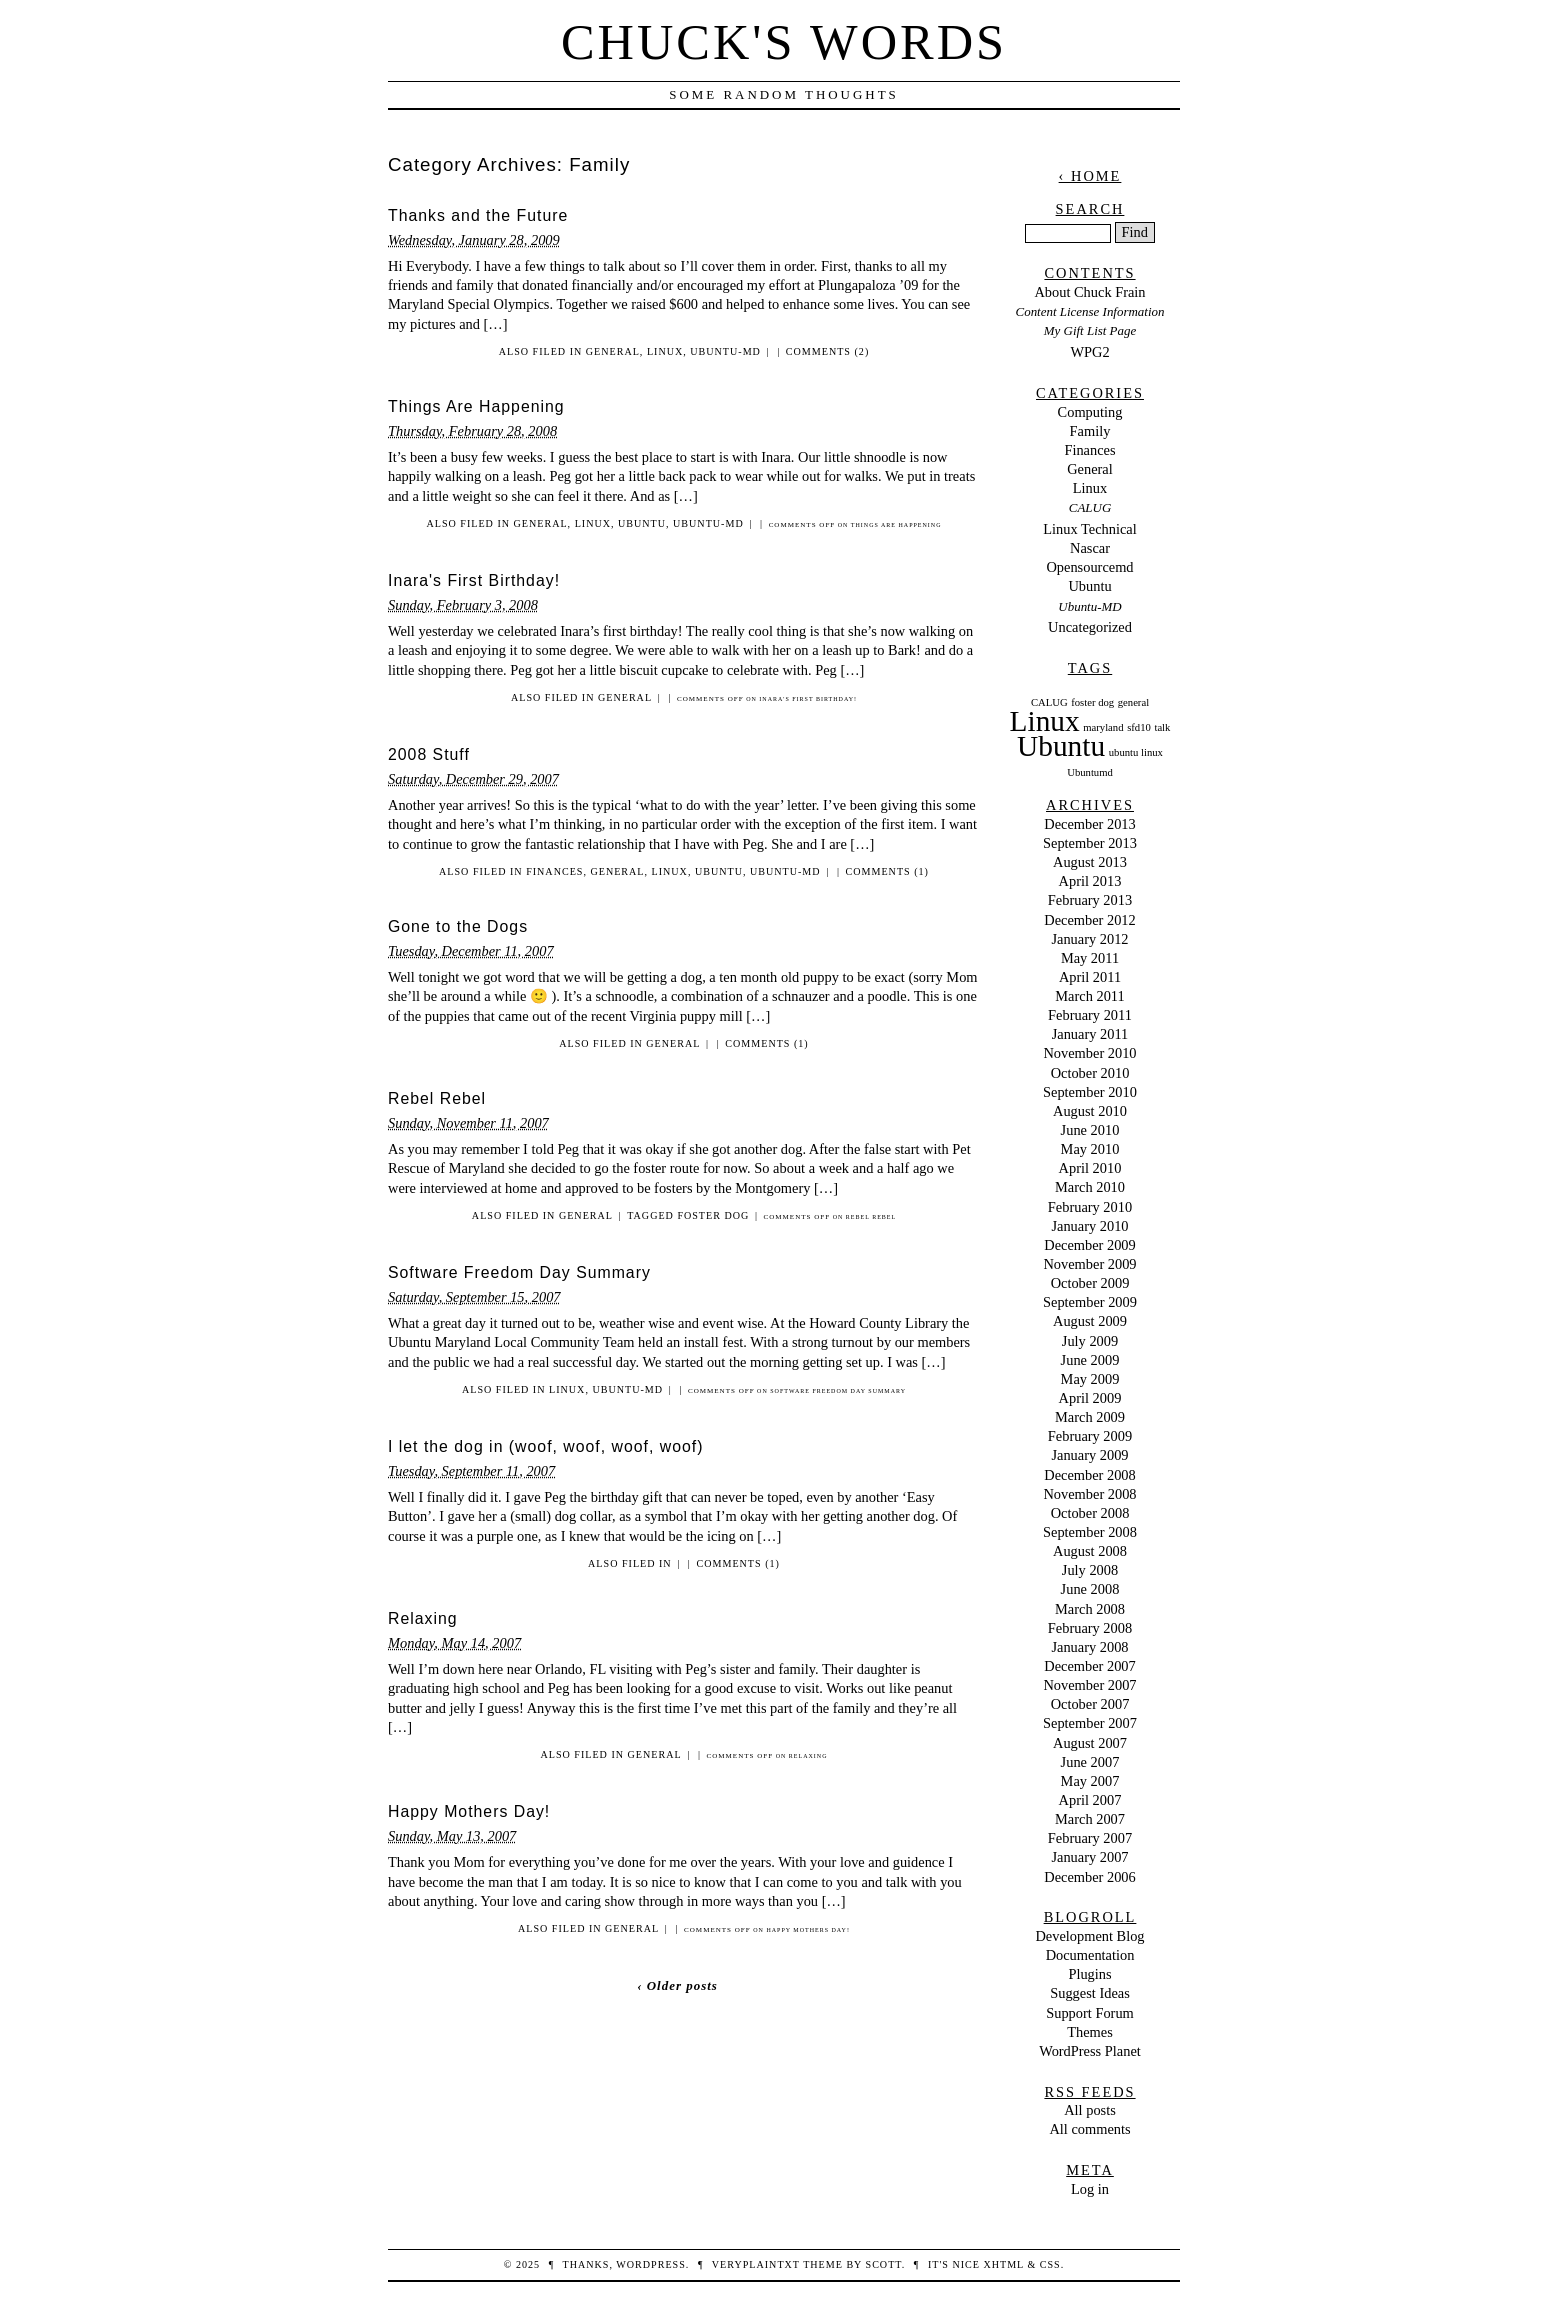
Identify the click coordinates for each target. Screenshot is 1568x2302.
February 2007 (1090, 1838)
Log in (1090, 2189)
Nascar (1090, 548)
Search (1090, 209)
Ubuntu (642, 523)
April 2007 (1090, 1800)
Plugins (1089, 1974)
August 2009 (1090, 1321)
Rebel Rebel (437, 1098)
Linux (665, 351)
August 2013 (1090, 862)
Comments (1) (887, 871)
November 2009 (1089, 1264)
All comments (1089, 2129)
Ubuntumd (1090, 772)
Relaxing (423, 1618)
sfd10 (1139, 727)
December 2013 (1090, 824)
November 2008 (1089, 1494)
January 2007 (1089, 1857)
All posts (1090, 2110)
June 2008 (1090, 1589)
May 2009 (1090, 1379)
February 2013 (1090, 900)
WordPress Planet (1090, 2051)
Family (1090, 431)
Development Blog (1089, 1936)
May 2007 (1090, 1781)
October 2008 (1090, 1513)
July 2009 (1090, 1341)
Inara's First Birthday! (474, 580)
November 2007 (1089, 1685)
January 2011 (1090, 1034)
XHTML (1003, 2264)
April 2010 (1090, 1168)
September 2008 (1090, 1532)
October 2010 (1090, 1073)
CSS (1050, 2264)
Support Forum (1090, 2013)
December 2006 (1090, 1877)
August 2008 (1090, 1551)
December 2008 (1090, 1475)
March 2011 (1089, 996)
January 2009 (1089, 1455)
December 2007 (1090, 1666)
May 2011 (1090, 958)
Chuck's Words (784, 42)
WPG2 (1089, 352)
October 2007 (1090, 1704)
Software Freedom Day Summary (519, 1272)
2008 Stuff (429, 754)
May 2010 (1090, 1149)
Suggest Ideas (1090, 1993)
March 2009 (1090, 1417)
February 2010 (1090, 1207)
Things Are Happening (476, 406)
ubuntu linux (1136, 752)
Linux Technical (1089, 529)
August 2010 (1090, 1111)
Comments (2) (827, 351)
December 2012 (1090, 920)
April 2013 (1090, 881)
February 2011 (1090, 1015)
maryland (1103, 727)
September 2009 (1090, 1302)
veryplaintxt (756, 2264)
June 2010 (1090, 1130)
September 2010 (1090, 1092)
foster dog (713, 1215)
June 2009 (1090, 1360)
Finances (554, 871)
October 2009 (1090, 1283)
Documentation (1090, 1955)
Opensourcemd (1089, 567)
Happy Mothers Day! (469, 1811)
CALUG (1090, 507)
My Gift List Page (1090, 330)
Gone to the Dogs (458, 926)
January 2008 (1089, 1647)
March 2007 (1090, 1819)
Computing (1090, 412)
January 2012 (1089, 939)
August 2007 (1090, 1743)
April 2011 (1090, 977)
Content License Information (1090, 311)
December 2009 (1090, 1245)
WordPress (650, 2264)
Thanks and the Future (478, 215)
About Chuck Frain (1089, 292)
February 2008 (1090, 1628)
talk (1162, 727)
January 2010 (1089, 1226)
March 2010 (1090, 1187)
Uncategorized (1090, 627)
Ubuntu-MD (725, 351)
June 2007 (1090, 1762)
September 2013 (1090, 843)
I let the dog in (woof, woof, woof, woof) (546, 1446)
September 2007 (1090, 1723)
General (613, 351)
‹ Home (1090, 176)
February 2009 (1090, 1436)
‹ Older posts (677, 1985)
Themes (1090, 2032)
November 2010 (1089, 1053)
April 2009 (1090, 1398)
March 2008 (1090, 1609)
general (1133, 702)
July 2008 (1090, 1570)
